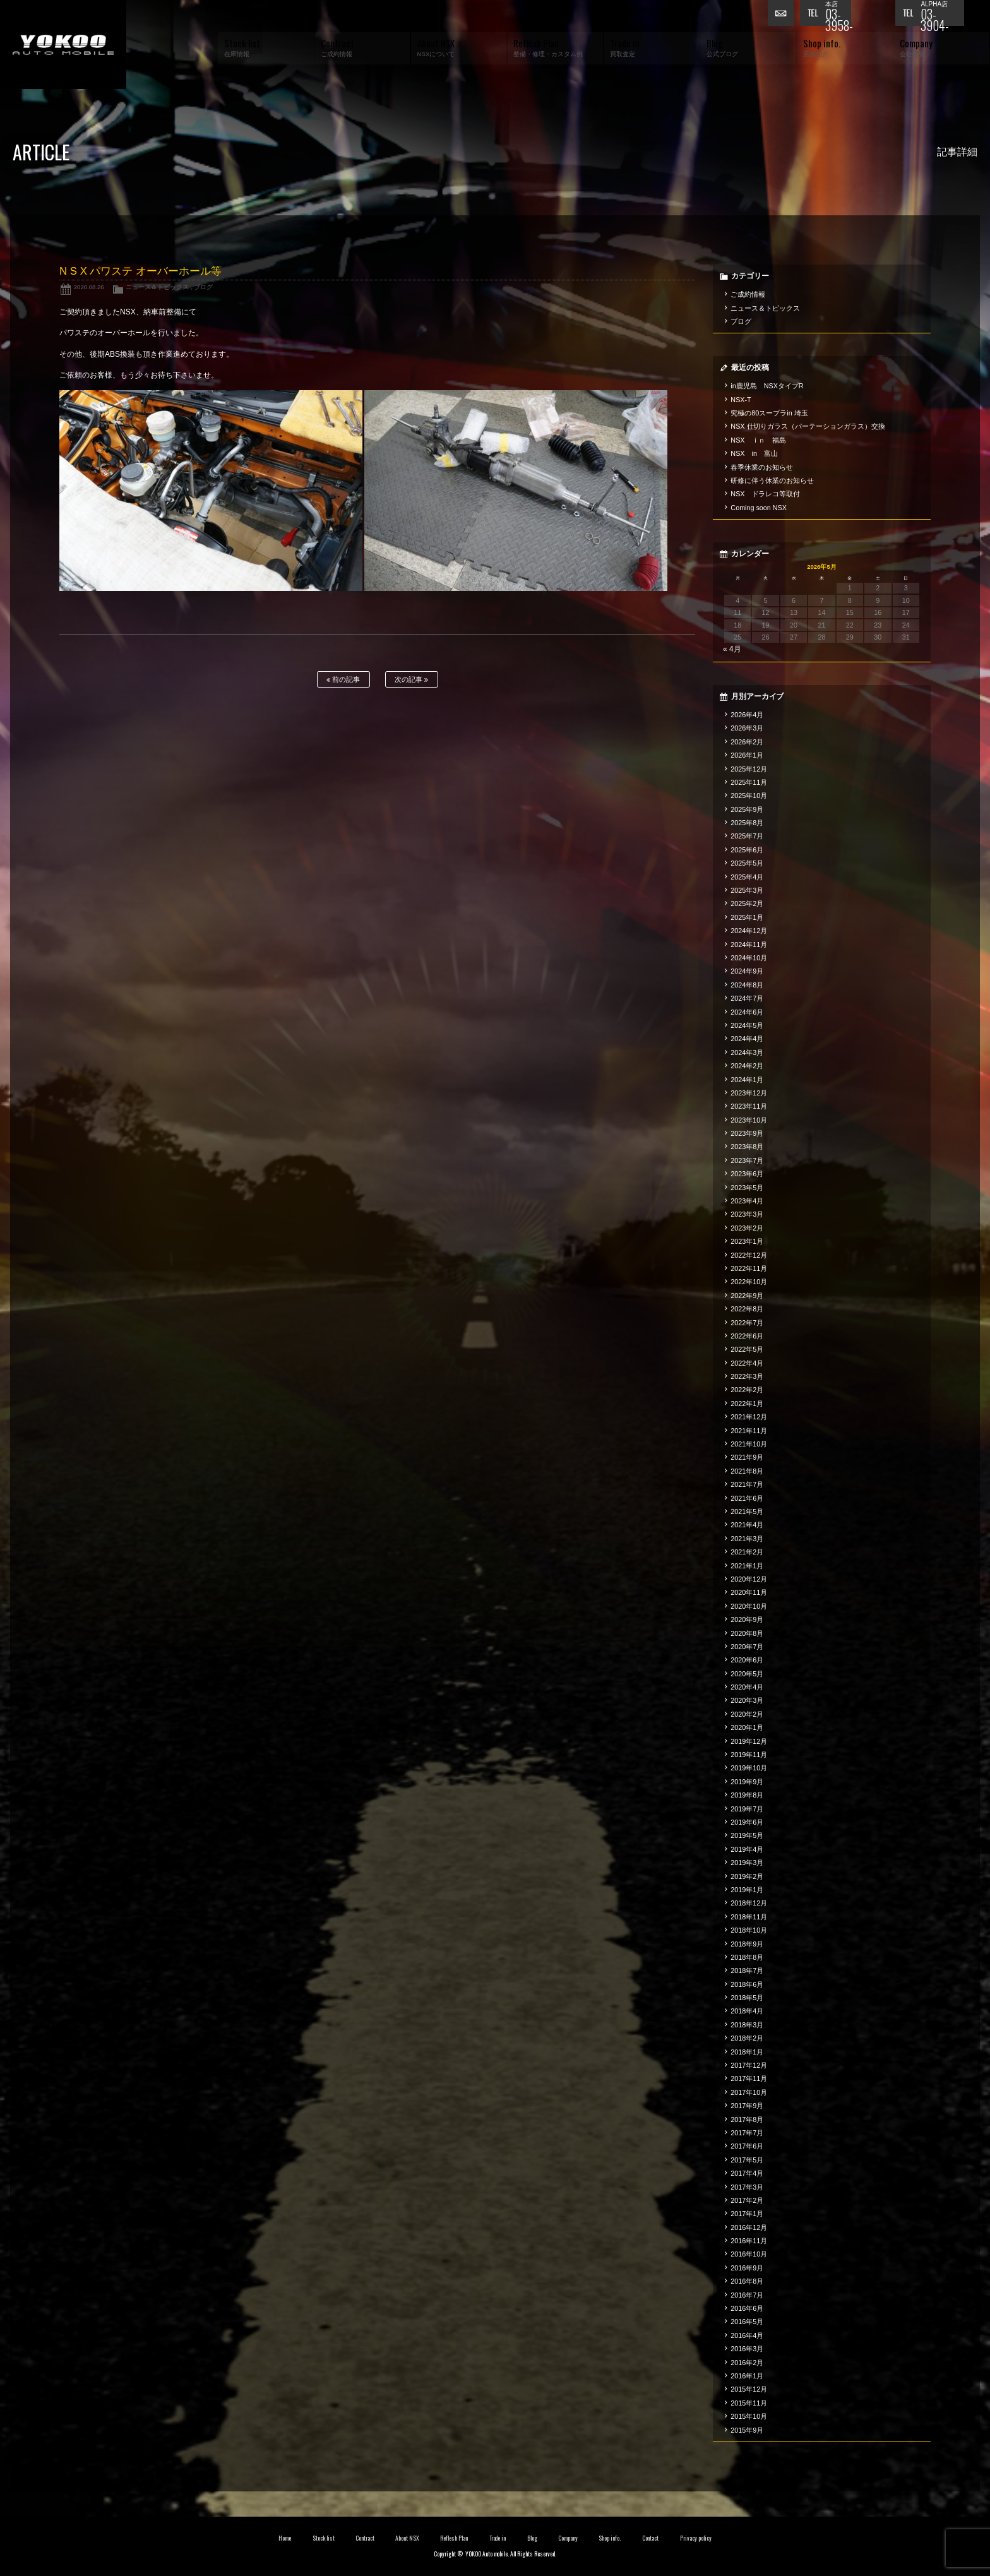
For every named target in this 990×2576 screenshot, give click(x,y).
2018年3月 (747, 2025)
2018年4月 (747, 2011)
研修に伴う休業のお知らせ (772, 480)
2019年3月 (747, 1862)
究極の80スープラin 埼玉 (769, 413)
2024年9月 (747, 971)
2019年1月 (747, 1889)
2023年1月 (747, 1241)
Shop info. (610, 2538)
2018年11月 (749, 1917)
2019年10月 (749, 1768)
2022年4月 (747, 1363)
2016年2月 (747, 2362)
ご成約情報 (748, 294)
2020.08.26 (89, 286)
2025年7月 (747, 836)
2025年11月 (749, 782)
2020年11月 (749, 1592)
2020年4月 (747, 1687)
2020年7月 (747, 1646)
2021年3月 (747, 1538)
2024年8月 (747, 985)
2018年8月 (747, 1957)
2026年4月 (747, 715)
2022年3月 (747, 1376)
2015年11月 (749, 2403)
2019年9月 (747, 1782)
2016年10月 (749, 2254)
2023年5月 (747, 1187)
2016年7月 (747, 2295)
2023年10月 (749, 1120)
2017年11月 (749, 2078)
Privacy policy (696, 2538)
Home (284, 2538)
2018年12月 (749, 1903)
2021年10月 (749, 1444)
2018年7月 (747, 1970)
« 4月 (732, 649)
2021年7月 (747, 1484)
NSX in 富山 (754, 453)
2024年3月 (747, 1052)
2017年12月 (749, 2065)
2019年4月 (747, 1849)
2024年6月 (747, 1012)
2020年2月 (747, 1714)
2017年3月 (747, 2187)
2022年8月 (747, 1309)
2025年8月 (747, 822)
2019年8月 (747, 1795)
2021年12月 (749, 1417)
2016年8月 (747, 2281)
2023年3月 (747, 1214)
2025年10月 (749, 795)
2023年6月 (747, 1174)
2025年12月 (749, 769)
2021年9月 (747, 1457)
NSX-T (741, 399)
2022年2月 (747, 1389)
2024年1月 (747, 1079)
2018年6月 (747, 1984)
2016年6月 (747, 2308)
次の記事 (411, 680)
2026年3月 (747, 728)
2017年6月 (747, 2146)
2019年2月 (747, 1876)
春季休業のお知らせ (762, 467)
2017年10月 (749, 2092)
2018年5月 (747, 1997)
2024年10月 (749, 958)
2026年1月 (747, 755)
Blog (532, 2538)
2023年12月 (749, 1093)
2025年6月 (747, 850)
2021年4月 (747, 1525)
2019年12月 (749, 1741)
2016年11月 (749, 2241)
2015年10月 (749, 2416)
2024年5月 (747, 1025)
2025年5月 (747, 863)
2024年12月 (749, 930)
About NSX (407, 2538)
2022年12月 (749, 1255)
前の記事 (343, 680)
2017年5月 (747, 2160)
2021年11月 (749, 1430)
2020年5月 (747, 1674)
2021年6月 (747, 1498)
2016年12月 (749, 2227)
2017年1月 (747, 2213)
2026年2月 (747, 742)
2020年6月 (747, 1660)
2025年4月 (747, 877)
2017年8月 (747, 2119)
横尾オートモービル (63, 44)
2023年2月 (747, 1228)
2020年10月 (749, 1606)
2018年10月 (749, 1930)
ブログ (203, 286)
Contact (650, 2538)
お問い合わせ (783, 16)
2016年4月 (747, 2335)
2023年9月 (747, 1133)
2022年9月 (747, 1295)
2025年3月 (747, 890)
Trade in (497, 2538)
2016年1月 (747, 2376)
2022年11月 (749, 1268)
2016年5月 (747, 2321)
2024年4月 (747, 1038)
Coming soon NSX (759, 507)
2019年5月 (747, 1835)
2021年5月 (747, 1511)
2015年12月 (749, 2389)
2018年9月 (747, 1944)
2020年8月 (747, 1633)
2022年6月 (747, 1336)
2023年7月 (747, 1160)
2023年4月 (747, 1201)
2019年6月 (747, 1822)
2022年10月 (749, 1281)
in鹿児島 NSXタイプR (767, 386)
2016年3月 (747, 2348)
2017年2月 (747, 2200)
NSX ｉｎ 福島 (758, 440)
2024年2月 (747, 1066)
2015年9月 (747, 2430)
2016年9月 (747, 2268)
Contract (364, 2538)
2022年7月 (747, 1323)
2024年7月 (747, 998)
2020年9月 (747, 1619)
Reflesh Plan (454, 2538)
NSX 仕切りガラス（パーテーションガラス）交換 (808, 426)
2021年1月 (747, 1566)
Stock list (324, 2538)
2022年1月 (747, 1403)
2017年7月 (747, 2133)
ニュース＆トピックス (157, 286)
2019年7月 (747, 1809)
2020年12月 (749, 1579)
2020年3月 (747, 1700)
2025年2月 (747, 903)
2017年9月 (747, 2105)
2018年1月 (747, 2052)
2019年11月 (749, 1754)
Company (568, 2538)
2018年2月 (747, 2038)
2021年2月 (747, 1552)
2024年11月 (749, 944)
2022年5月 (747, 1349)
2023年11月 (749, 1106)
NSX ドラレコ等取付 (765, 494)
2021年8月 (747, 1471)
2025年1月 (747, 917)
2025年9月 (747, 809)
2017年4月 (747, 2173)
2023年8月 (747, 1146)
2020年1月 (747, 1727)
